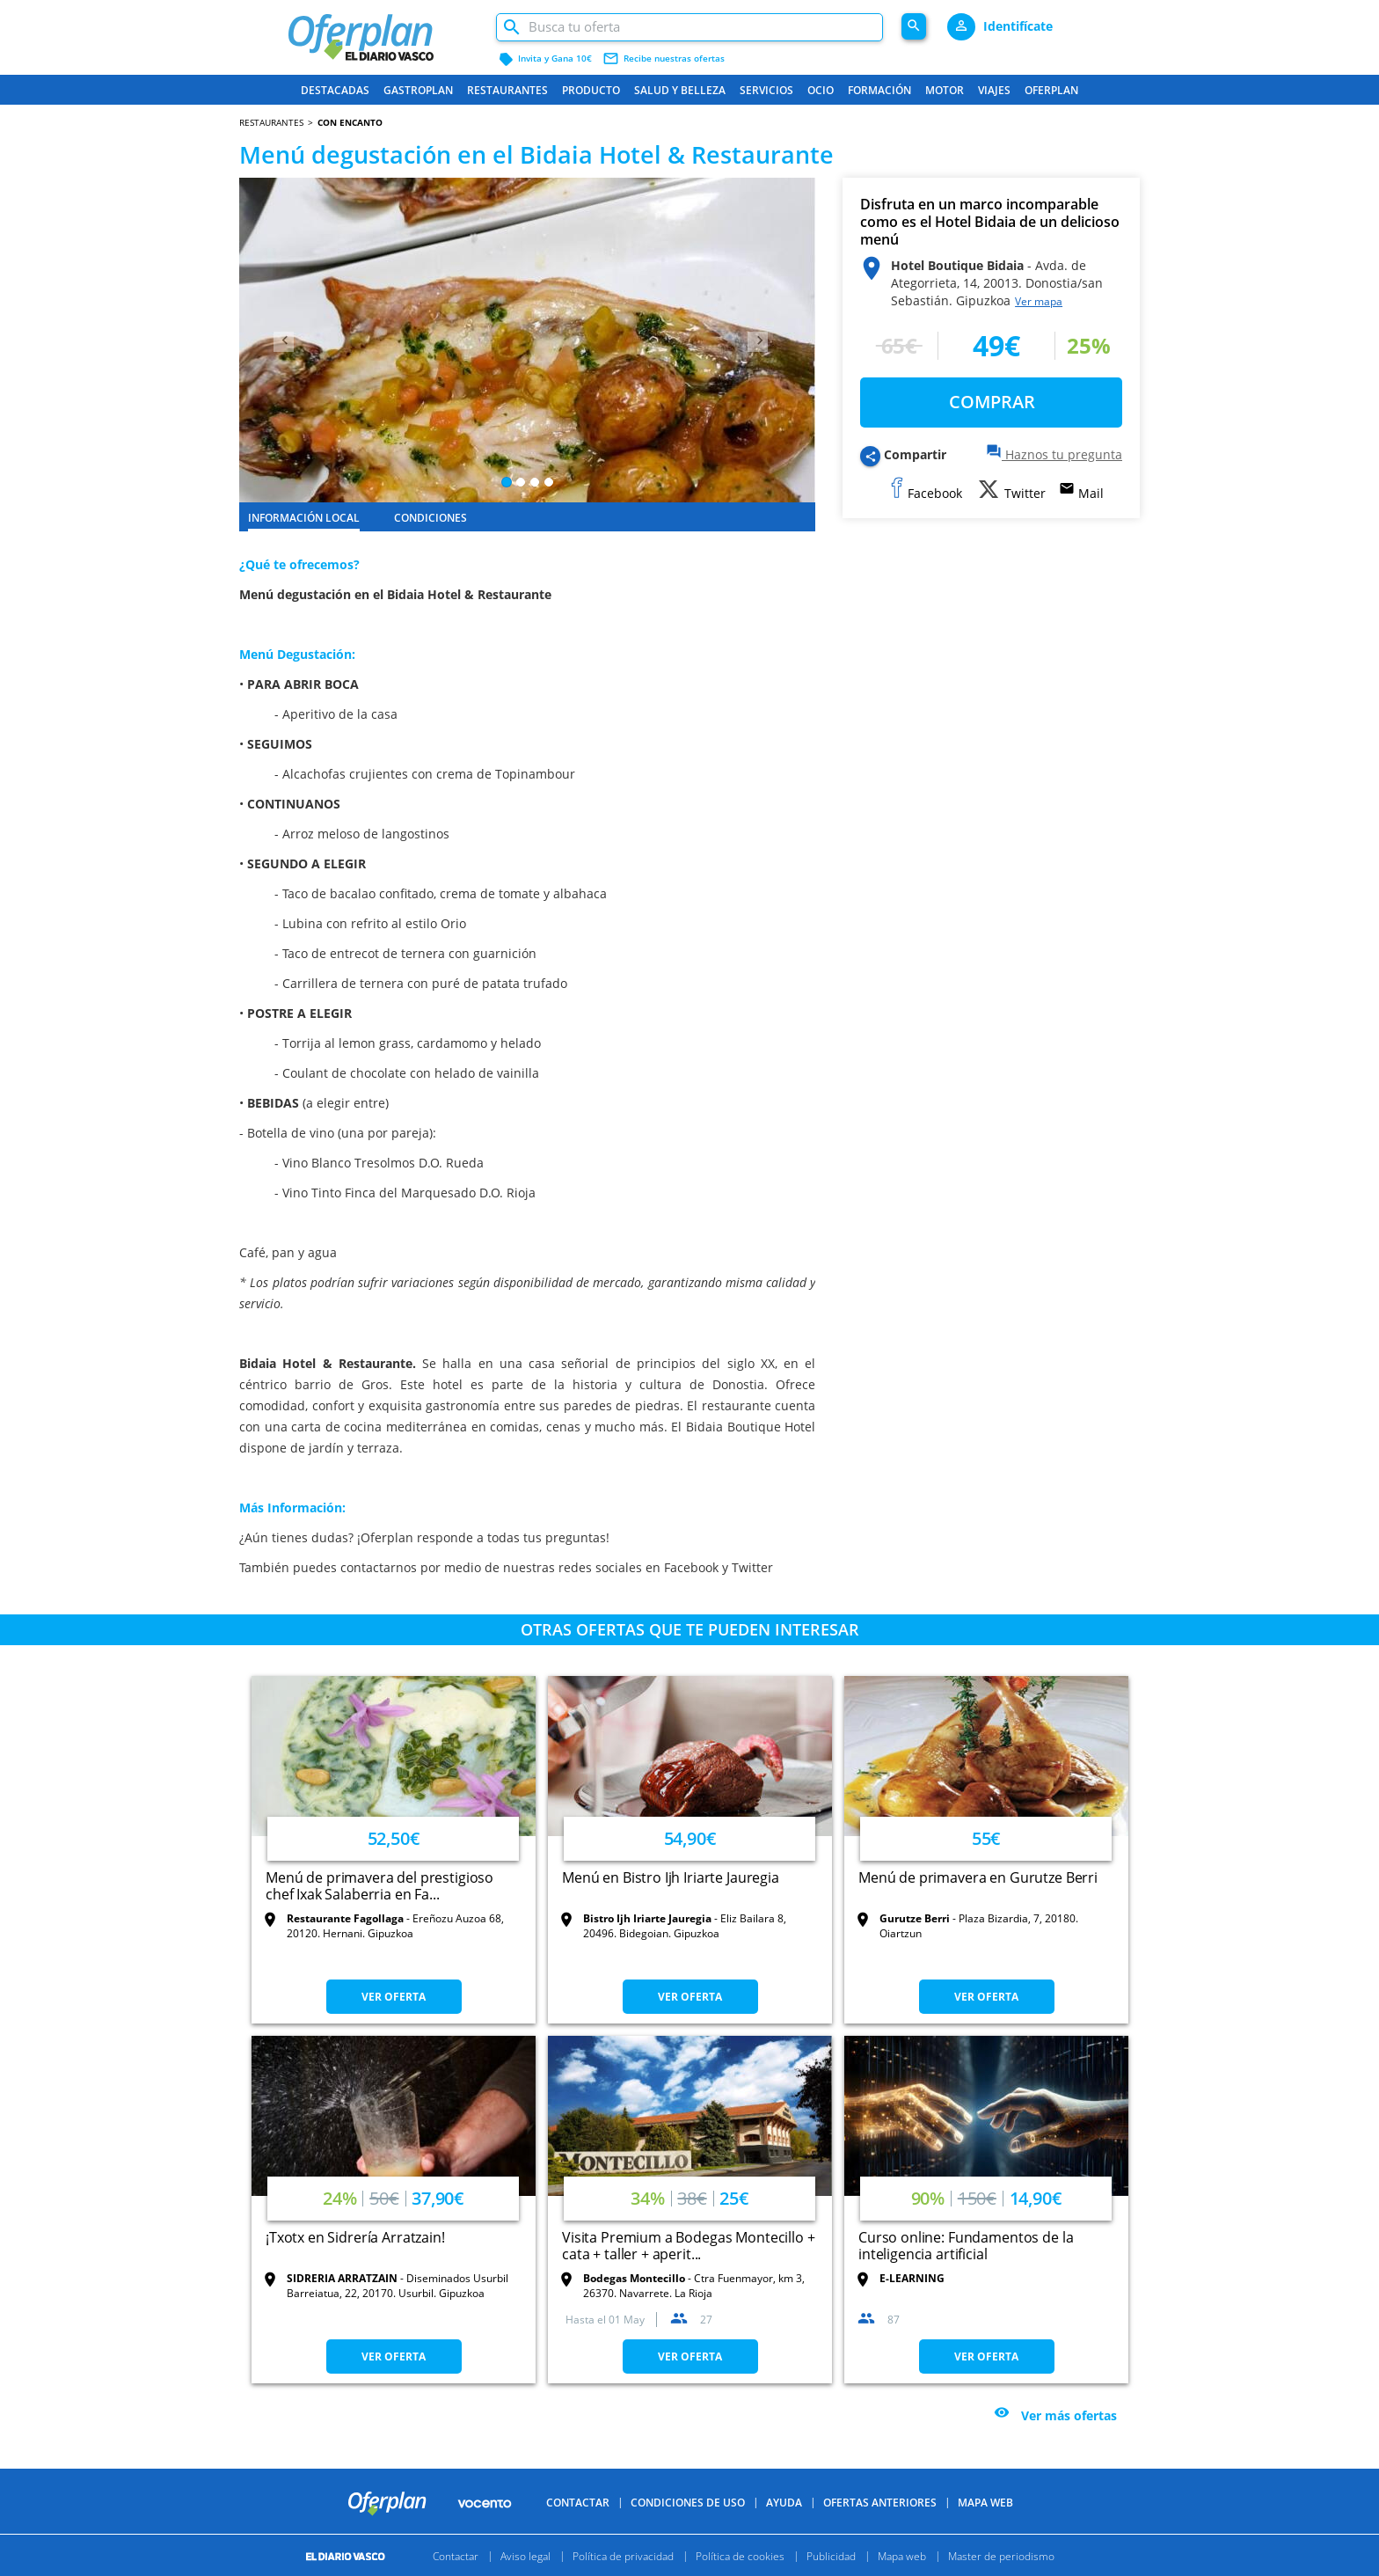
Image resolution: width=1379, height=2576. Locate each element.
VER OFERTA (393, 1996)
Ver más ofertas (1069, 2415)
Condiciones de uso (688, 2532)
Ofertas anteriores (880, 2532)
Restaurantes (507, 90)
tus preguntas (563, 1537)
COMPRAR (992, 401)
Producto (591, 90)
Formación (879, 90)
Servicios (766, 90)
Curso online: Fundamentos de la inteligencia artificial (965, 2246)
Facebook (689, 1567)
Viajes (994, 90)
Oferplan (1051, 90)
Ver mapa (1038, 301)
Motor (944, 90)
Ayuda (784, 2532)
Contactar (577, 2532)
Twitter (752, 1567)
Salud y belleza (680, 90)
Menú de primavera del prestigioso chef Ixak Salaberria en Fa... (379, 1886)
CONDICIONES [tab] (430, 517)
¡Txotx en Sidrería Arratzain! (355, 2237)
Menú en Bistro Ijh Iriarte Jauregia (670, 1877)
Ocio (820, 90)
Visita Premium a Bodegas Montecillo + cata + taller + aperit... (688, 2246)
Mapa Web (985, 2532)
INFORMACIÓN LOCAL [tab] (304, 517)
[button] (282, 340)
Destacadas (335, 90)
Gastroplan (418, 90)
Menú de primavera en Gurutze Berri (978, 1877)
